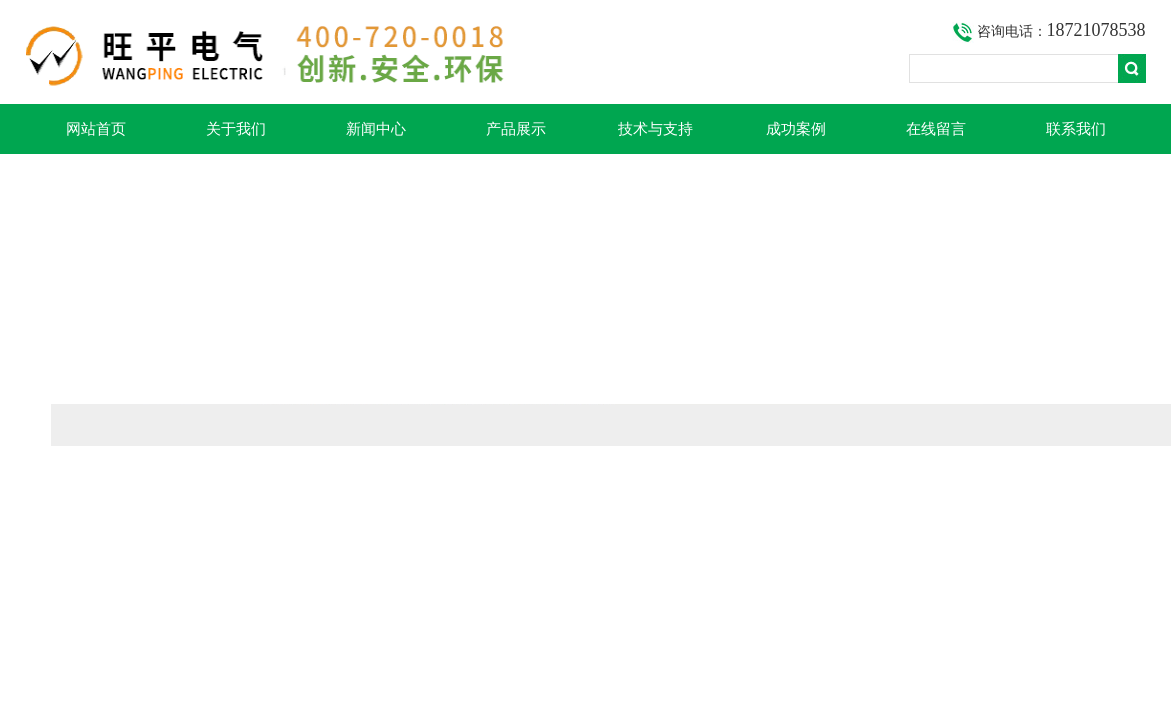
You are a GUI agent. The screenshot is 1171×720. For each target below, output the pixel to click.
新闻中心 (376, 129)
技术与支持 (655, 129)
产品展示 (516, 129)
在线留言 (936, 129)
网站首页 (96, 129)
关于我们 (236, 129)
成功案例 (796, 129)
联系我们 (1076, 129)
